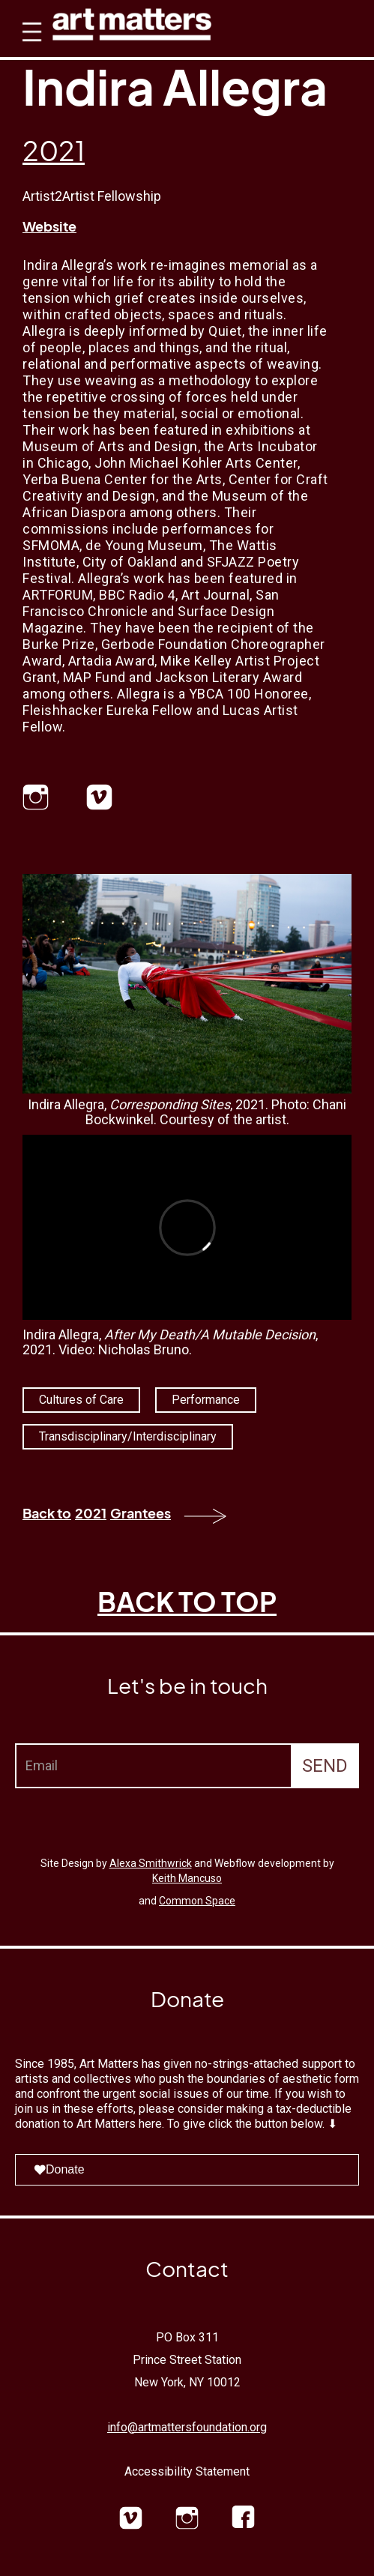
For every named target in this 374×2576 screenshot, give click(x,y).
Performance (206, 1400)
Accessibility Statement (187, 2471)
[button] (28, 45)
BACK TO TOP (187, 1601)
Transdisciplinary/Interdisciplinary (128, 1436)
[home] (131, 20)
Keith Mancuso (187, 1878)
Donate (59, 2169)
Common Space (197, 1901)
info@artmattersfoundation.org (187, 2427)
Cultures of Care (81, 1400)
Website (49, 226)
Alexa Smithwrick (150, 1863)
